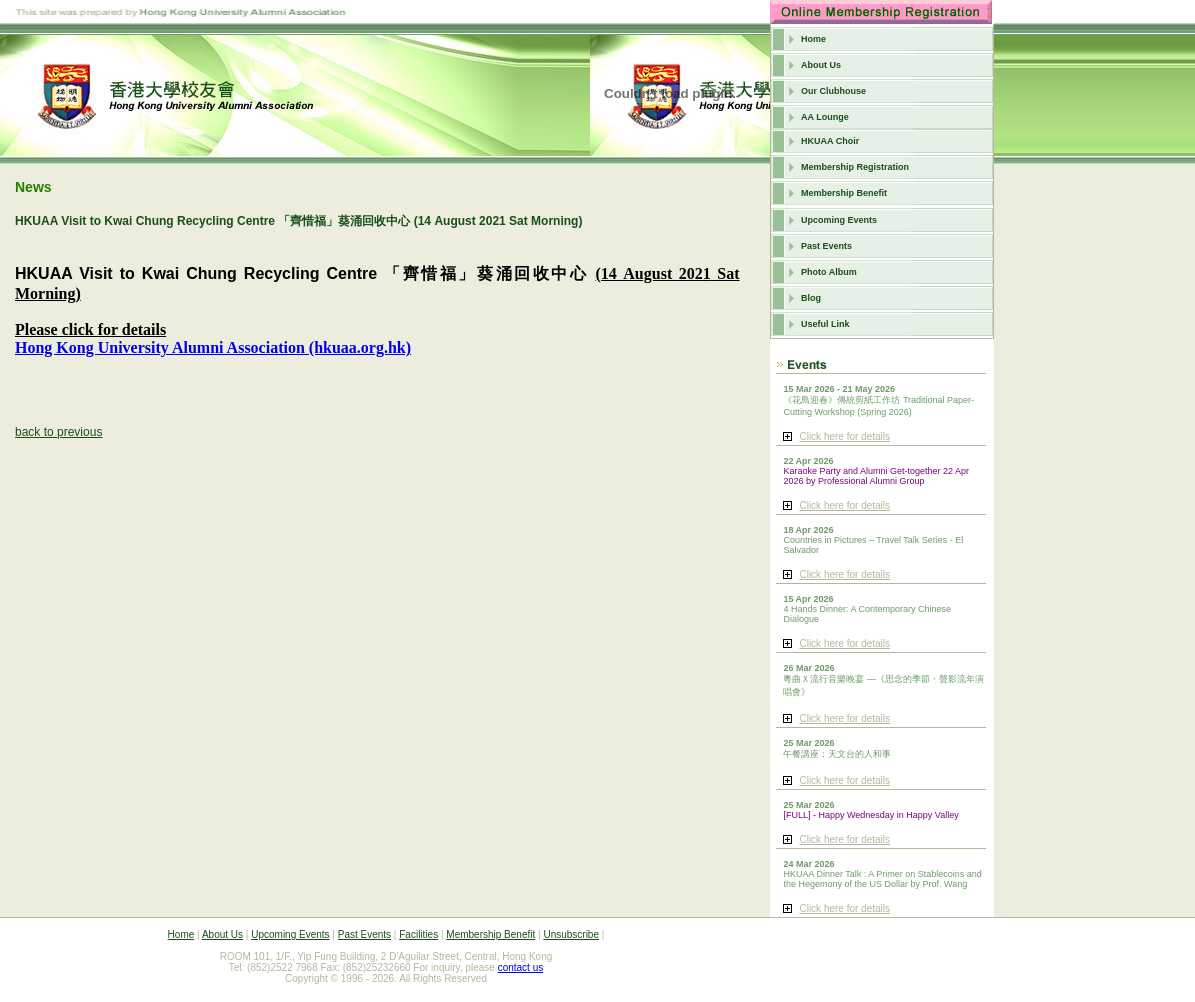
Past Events (826, 246)
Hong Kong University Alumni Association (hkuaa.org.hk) (213, 347)
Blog (811, 298)
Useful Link (825, 324)
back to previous (58, 432)
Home (813, 39)
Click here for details (844, 436)
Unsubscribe (571, 934)
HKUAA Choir (830, 141)
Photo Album (829, 272)
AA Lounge (825, 117)
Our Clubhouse (833, 91)
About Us (821, 65)
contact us (521, 967)
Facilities (418, 934)
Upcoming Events (839, 220)
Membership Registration (855, 167)
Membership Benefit (844, 193)
